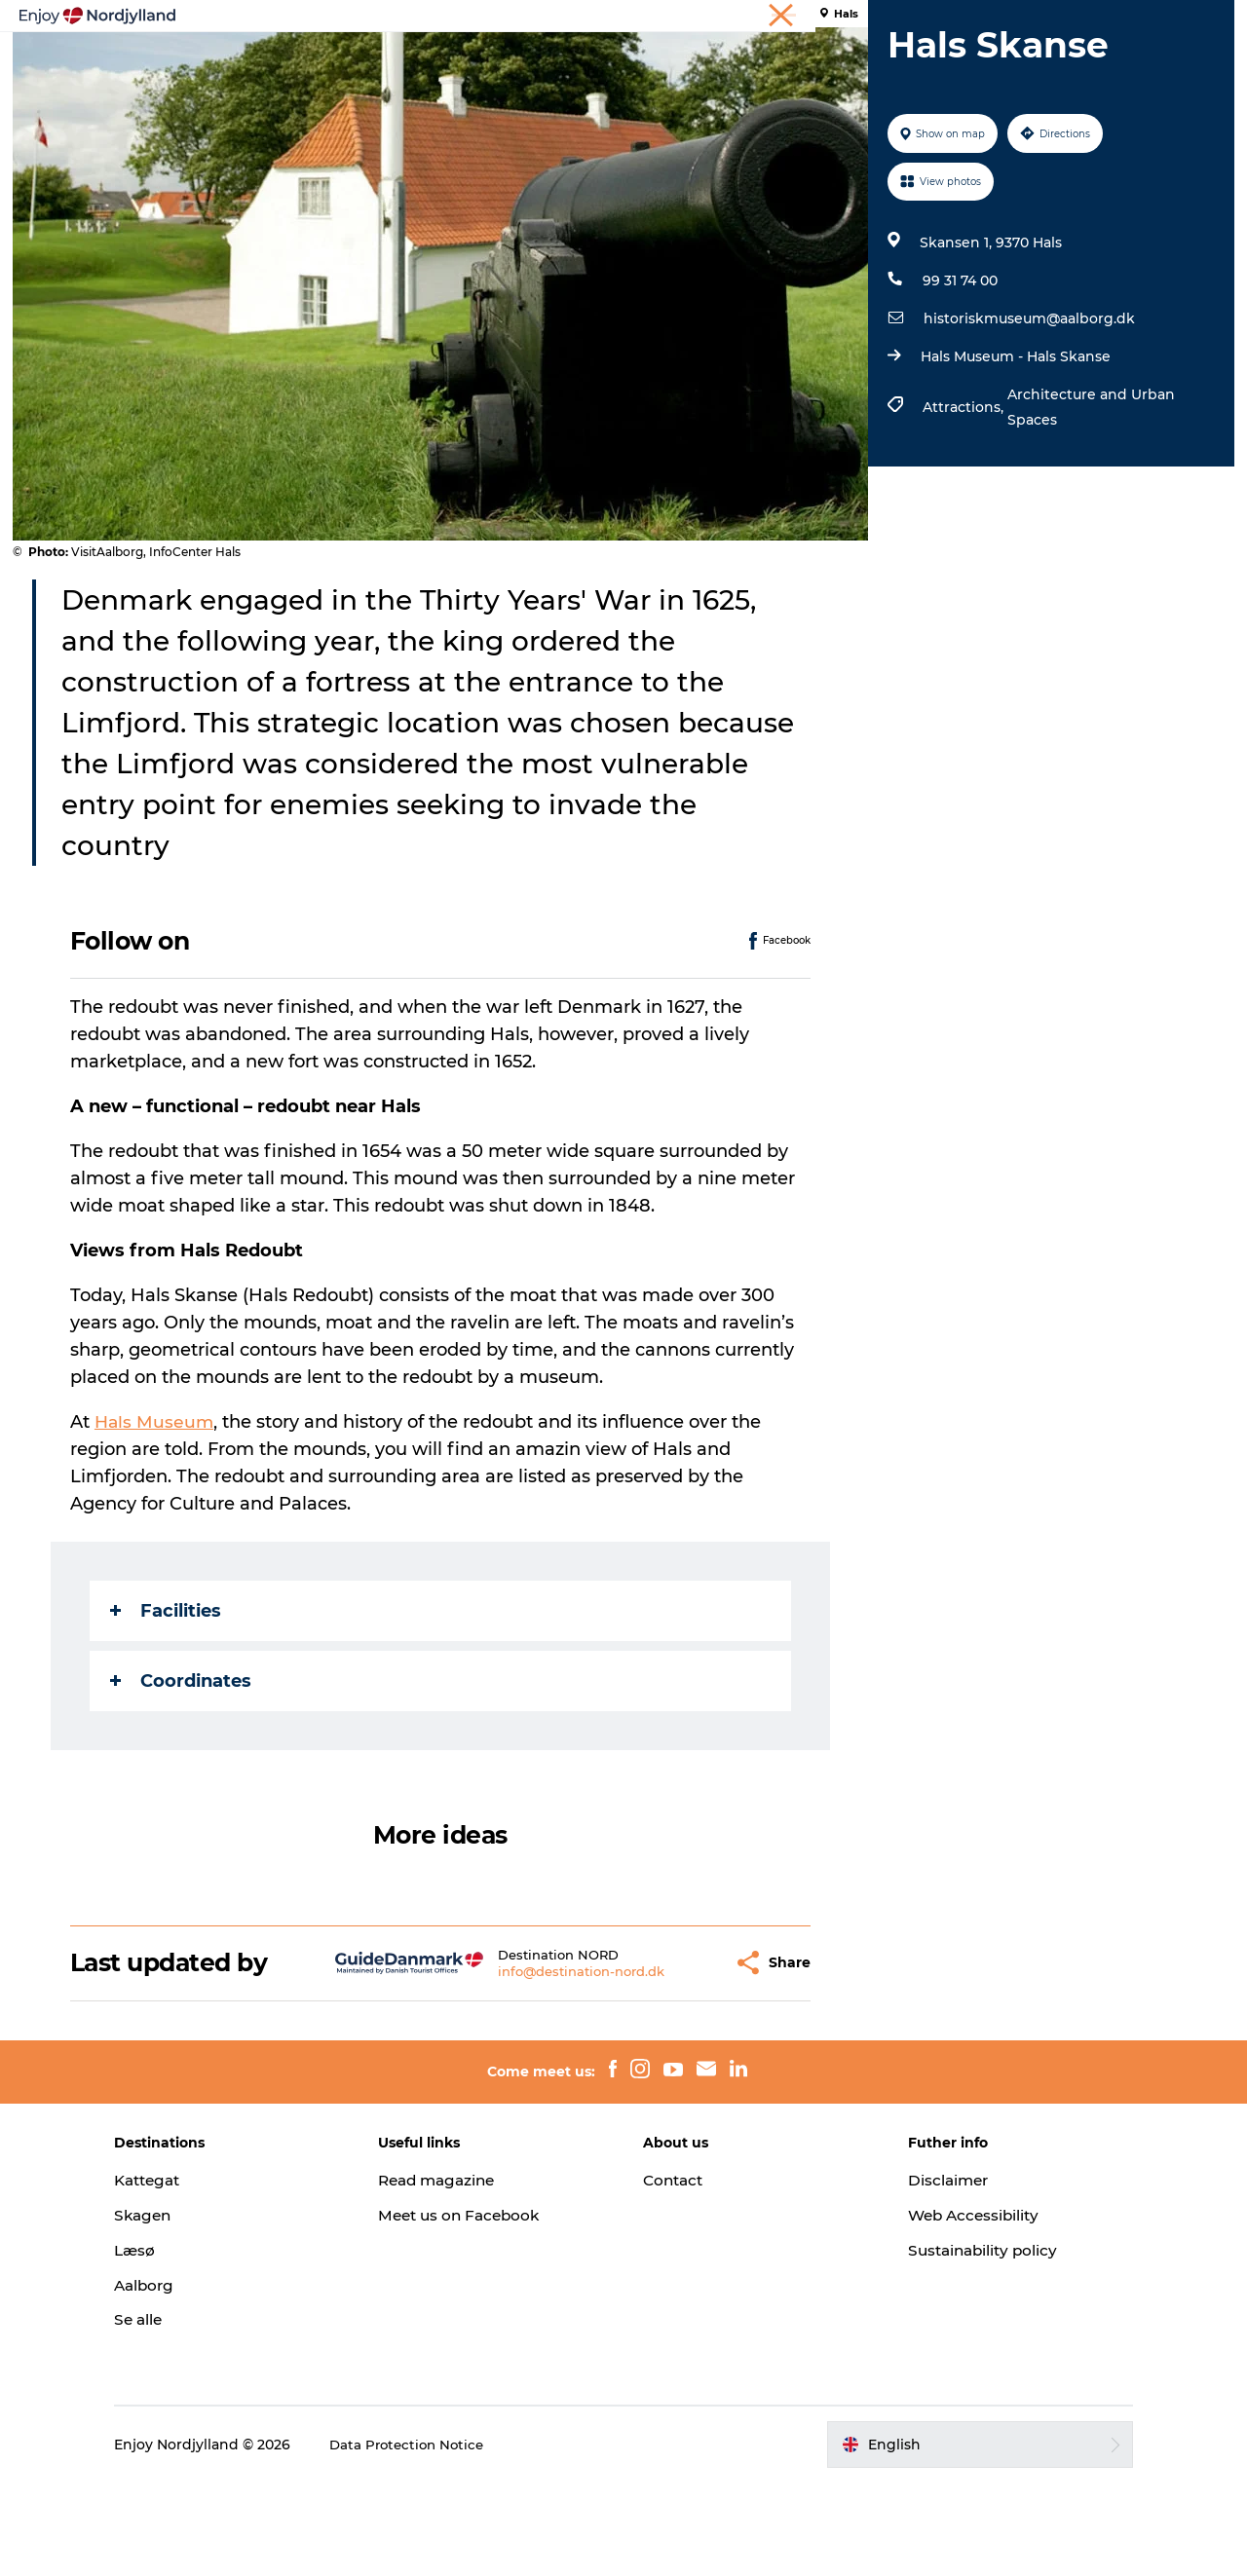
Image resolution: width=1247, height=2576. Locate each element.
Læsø (185, 2342)
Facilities (167, 1703)
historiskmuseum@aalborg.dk (1026, 411)
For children (890, 63)
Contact (675, 2272)
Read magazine (465, 2272)
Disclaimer (924, 2272)
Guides (711, 63)
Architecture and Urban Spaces (1088, 499)
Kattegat (200, 2272)
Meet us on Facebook (488, 2307)
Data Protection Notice (460, 2537)
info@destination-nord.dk (534, 2064)
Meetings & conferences (1158, 18)
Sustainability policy (961, 2342)
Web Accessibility (951, 2307)
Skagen (194, 2307)
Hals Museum (157, 1514)
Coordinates (182, 1773)
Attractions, (962, 499)
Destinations (610, 63)
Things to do (359, 63)
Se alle (189, 2413)
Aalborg (195, 2378)
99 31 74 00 (957, 373)
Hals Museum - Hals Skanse (1013, 449)
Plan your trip (484, 63)
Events (791, 63)
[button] (671, 2055)
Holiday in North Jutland (1000, 18)
